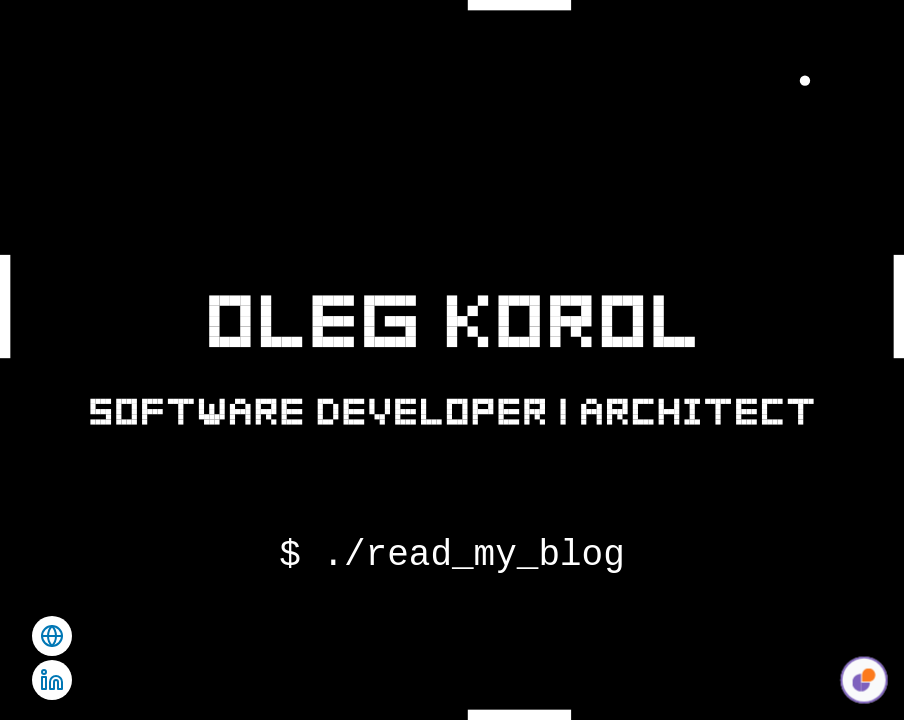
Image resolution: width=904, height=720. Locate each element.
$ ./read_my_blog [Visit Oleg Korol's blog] (452, 556)
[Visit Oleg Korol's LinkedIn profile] (52, 680)
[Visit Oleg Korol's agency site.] (52, 636)
